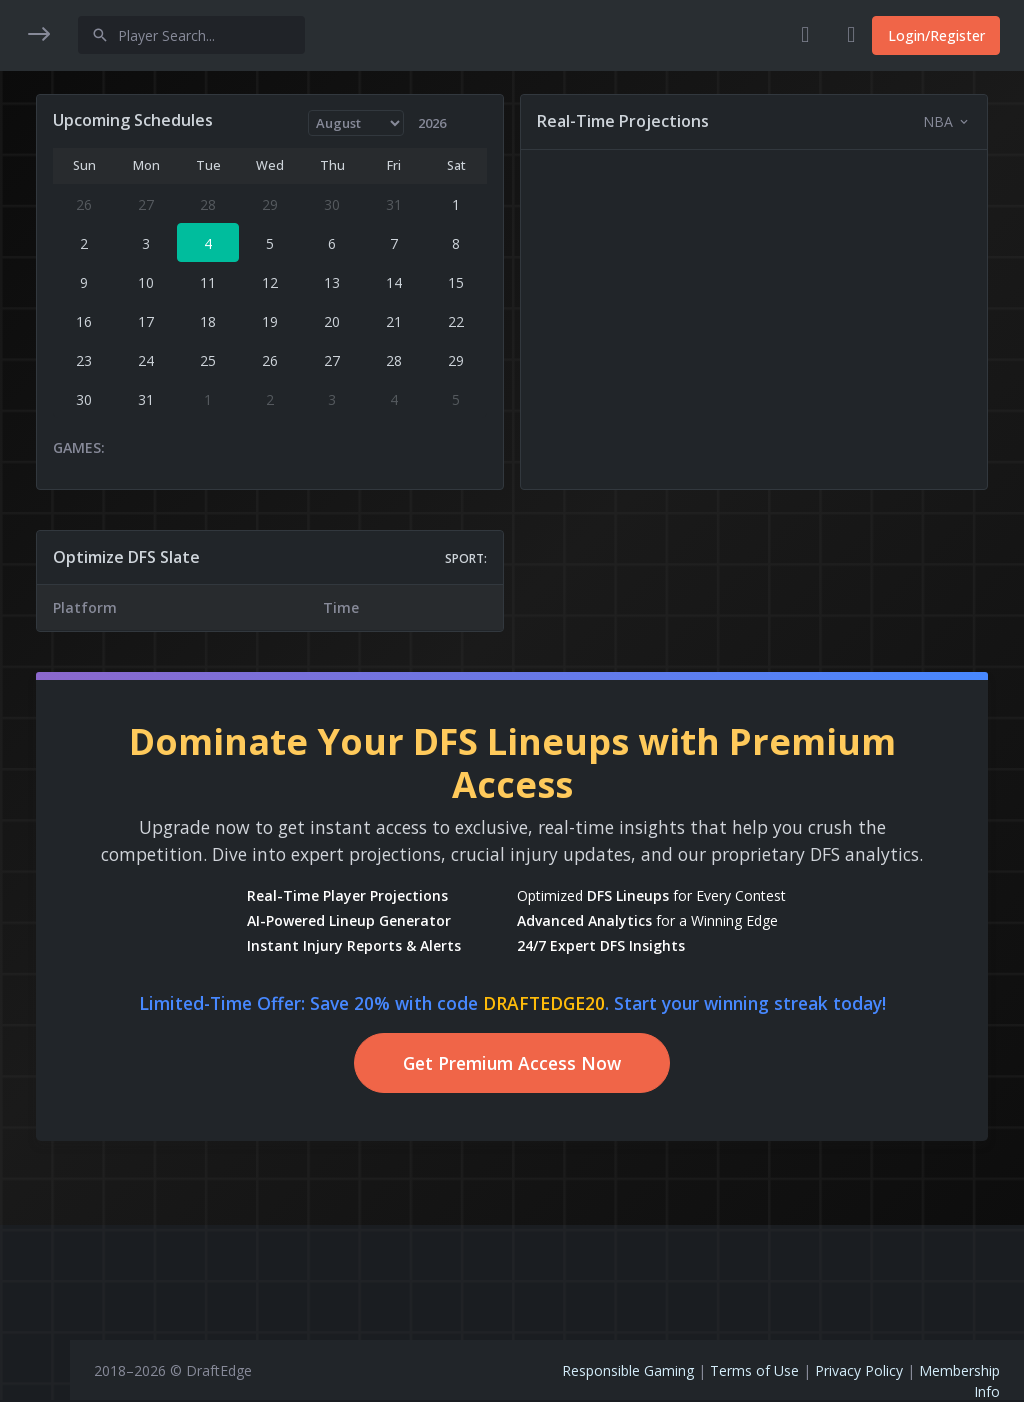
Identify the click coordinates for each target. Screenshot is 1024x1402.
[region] (34, 687)
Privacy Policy (859, 1370)
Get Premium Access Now (547, 1089)
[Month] (391, 123)
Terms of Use (754, 1370)
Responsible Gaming (628, 1370)
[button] (34, 97)
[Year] (475, 123)
